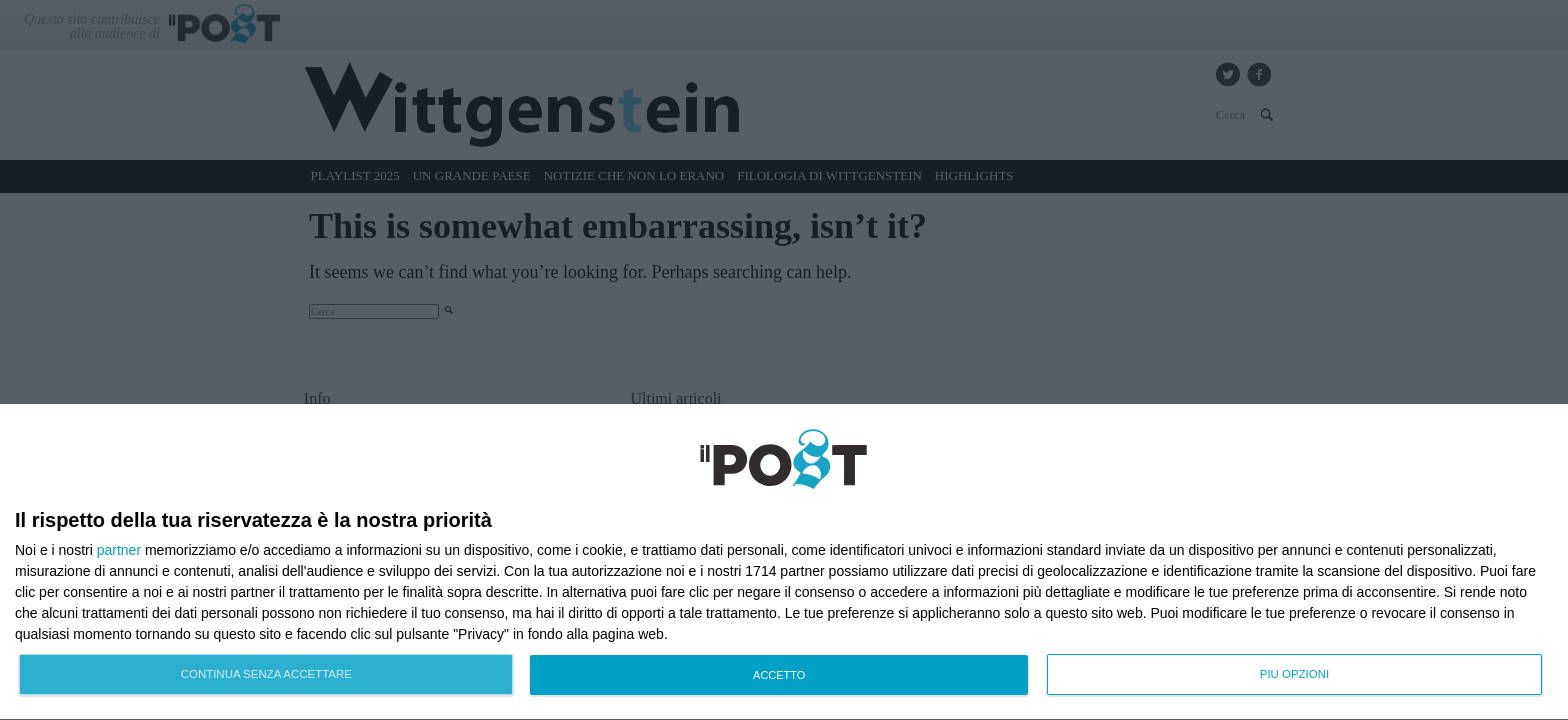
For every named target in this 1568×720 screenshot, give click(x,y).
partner (119, 550)
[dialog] (784, 562)
